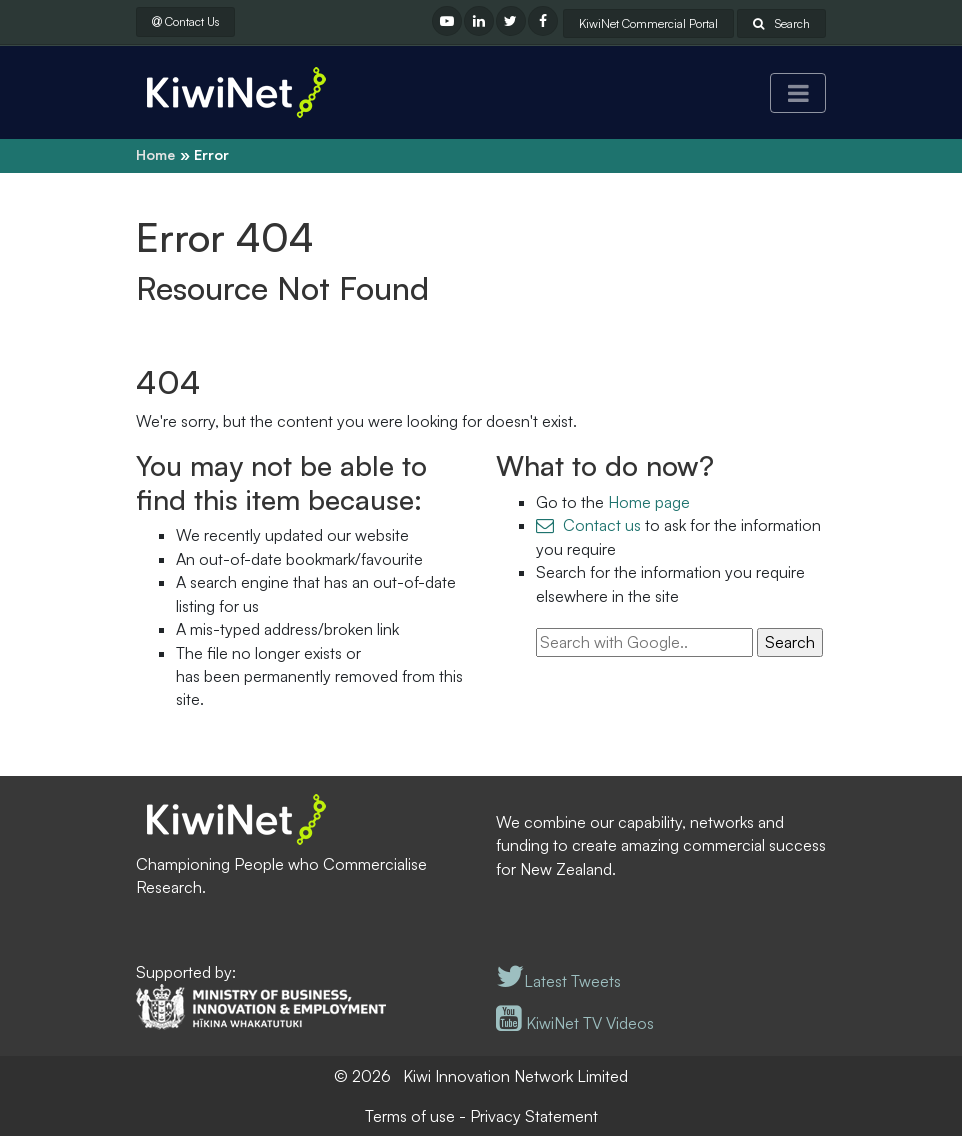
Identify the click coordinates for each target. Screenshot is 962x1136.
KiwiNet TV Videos (575, 1023)
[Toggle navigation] (798, 93)
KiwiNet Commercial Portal (648, 23)
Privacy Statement (534, 1116)
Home (155, 154)
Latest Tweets (558, 981)
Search (781, 23)
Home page (649, 502)
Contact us (602, 525)
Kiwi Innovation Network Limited (515, 1076)
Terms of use (410, 1116)
